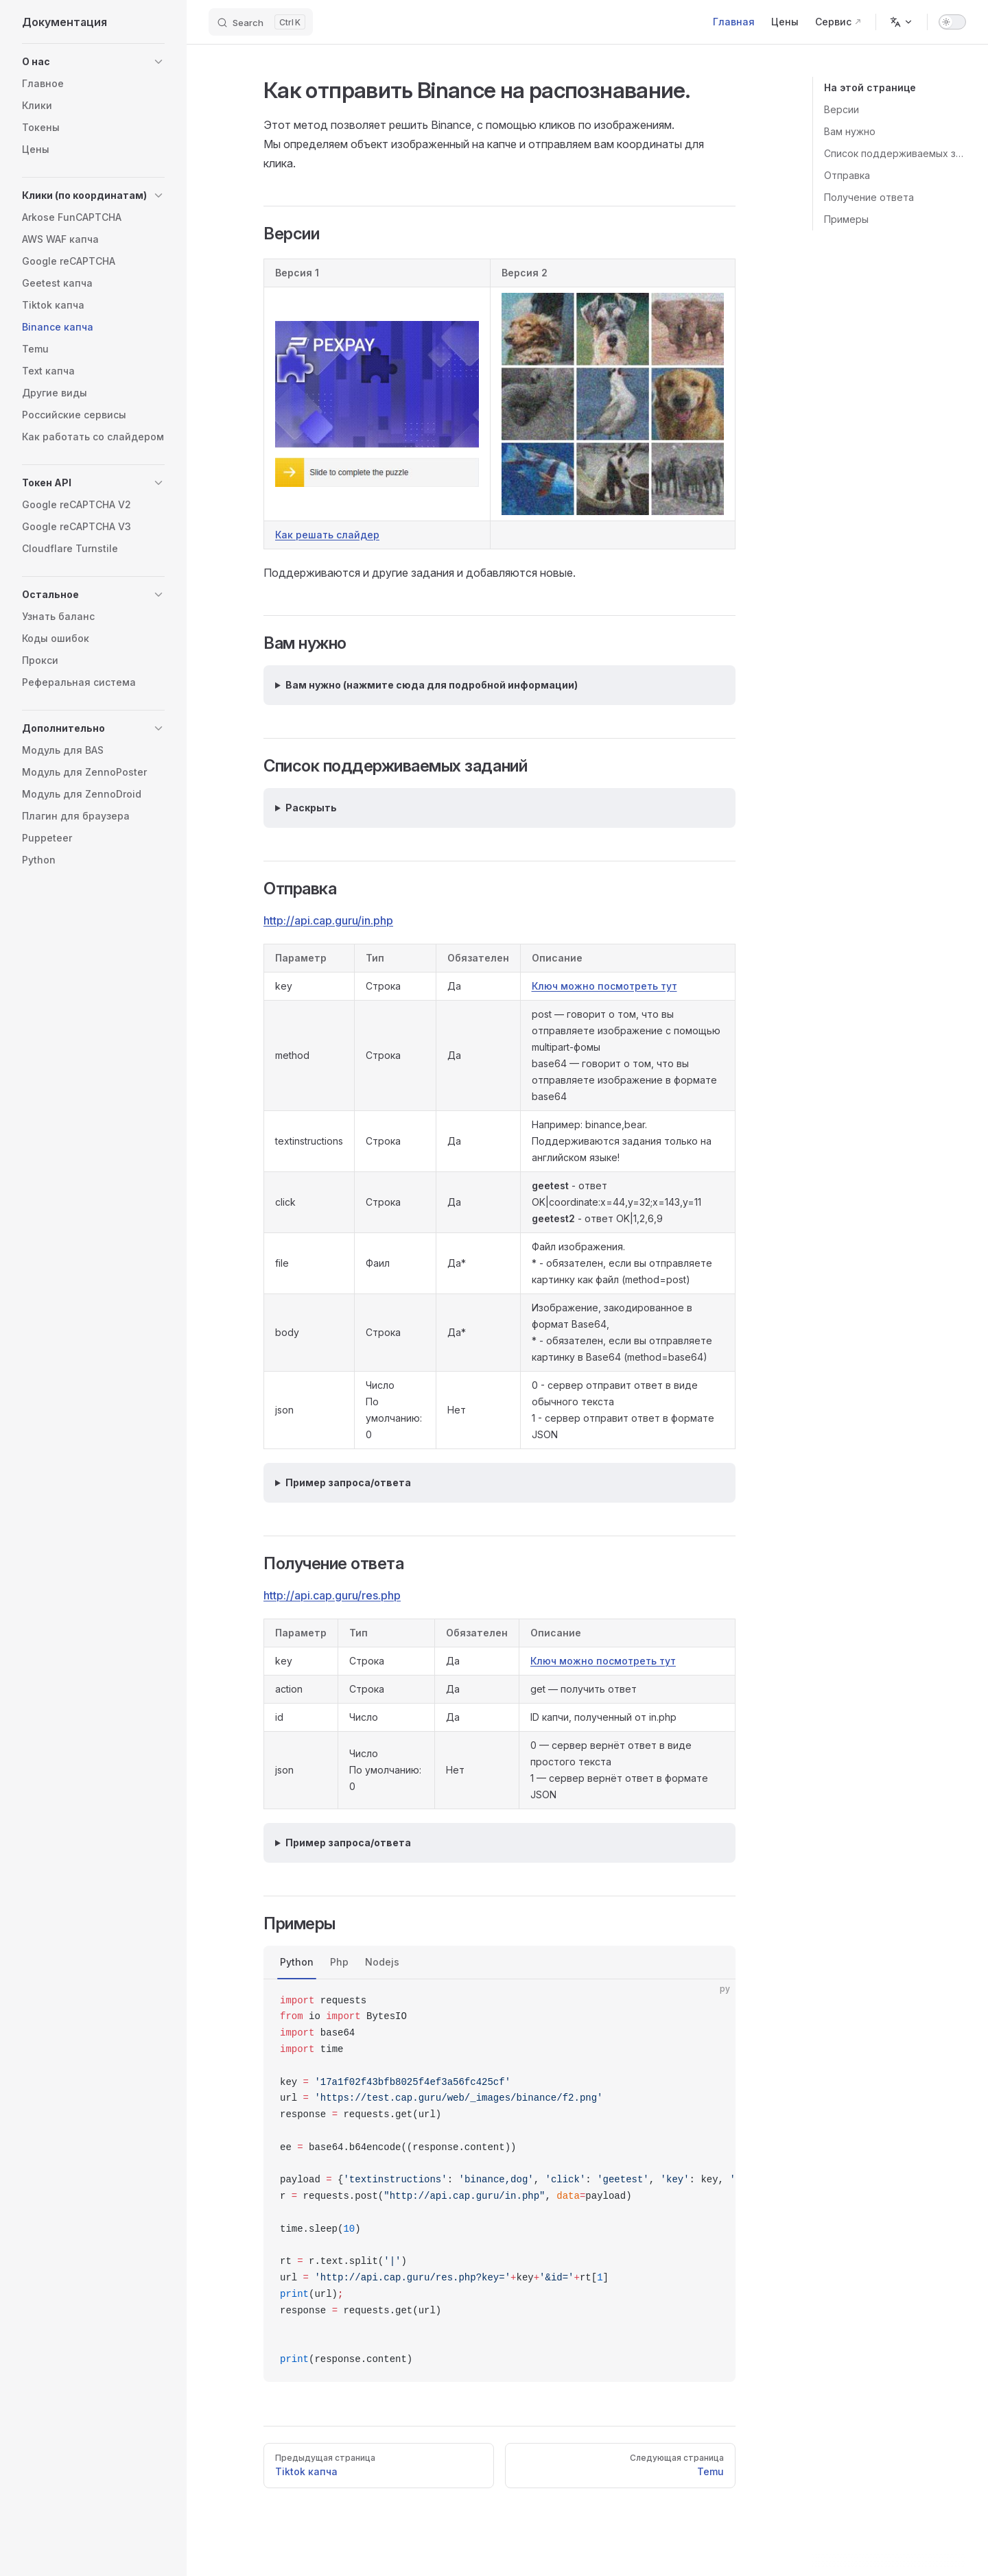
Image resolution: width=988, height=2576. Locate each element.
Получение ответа (869, 197)
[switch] (952, 21)
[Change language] (901, 22)
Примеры (846, 219)
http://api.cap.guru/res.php (332, 1595)
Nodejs (382, 1962)
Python (297, 1962)
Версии (841, 109)
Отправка (847, 175)
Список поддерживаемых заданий (895, 153)
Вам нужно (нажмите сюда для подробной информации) (431, 685)
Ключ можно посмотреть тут (604, 986)
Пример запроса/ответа (348, 1482)
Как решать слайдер (327, 534)
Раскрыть (311, 807)
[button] (93, 62)
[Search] (261, 22)
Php (339, 1962)
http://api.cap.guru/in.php (328, 920)
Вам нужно (849, 131)
